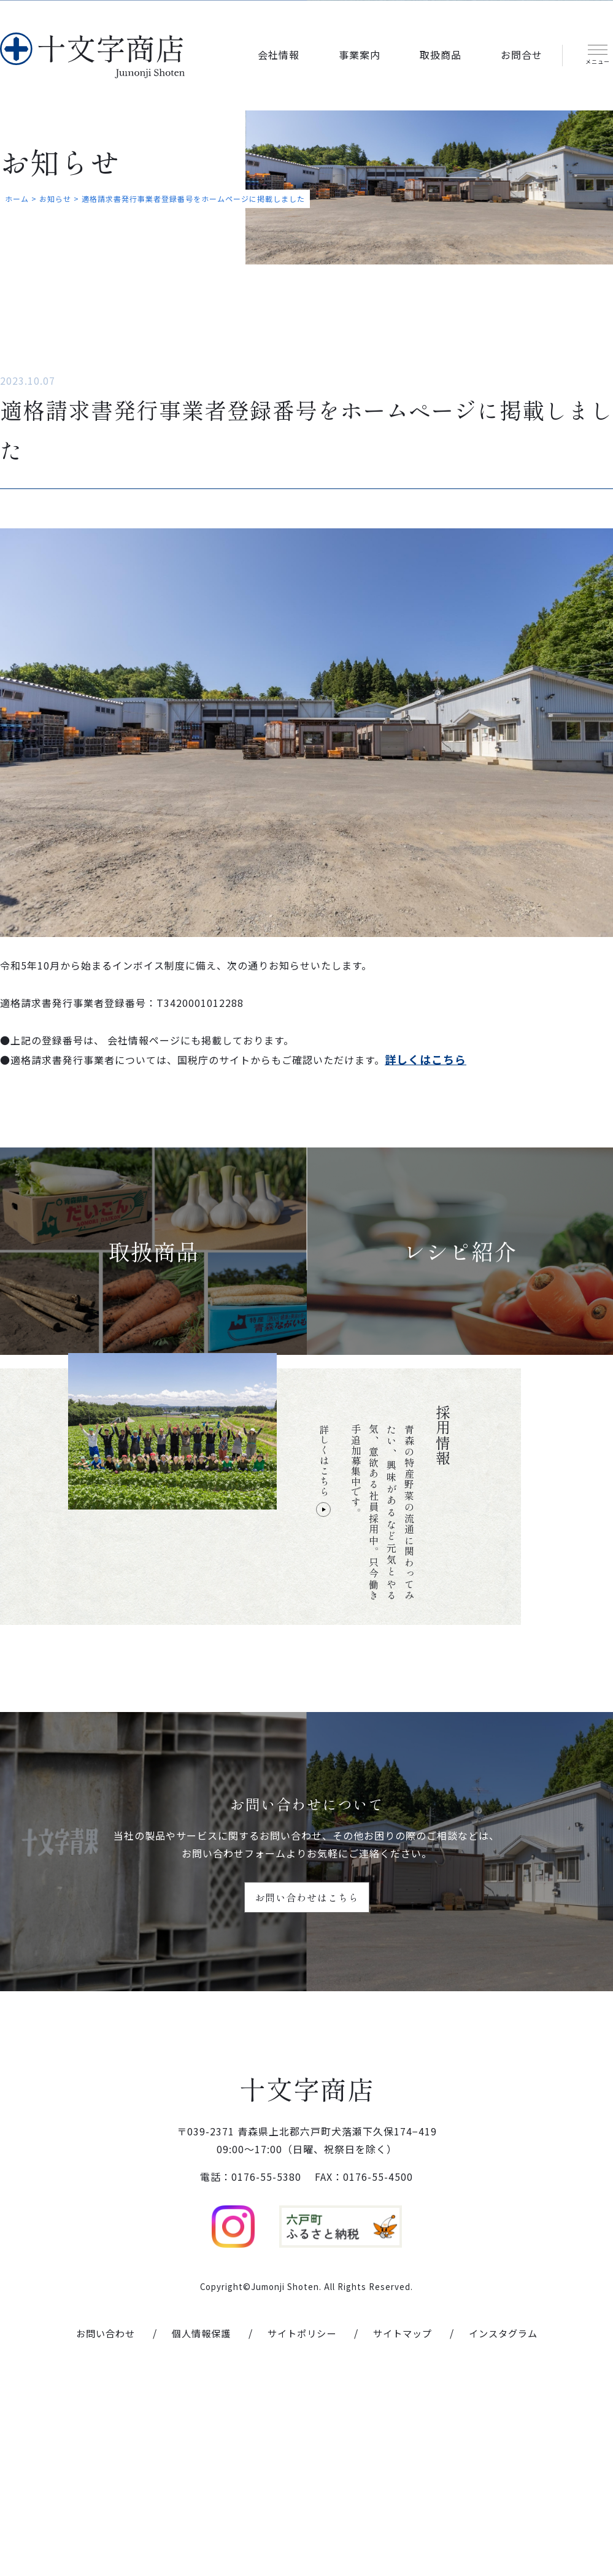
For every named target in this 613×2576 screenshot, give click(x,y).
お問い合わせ (97, 2516)
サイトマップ (406, 2516)
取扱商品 (440, 53)
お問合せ (521, 53)
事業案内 (359, 53)
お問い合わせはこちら (307, 2039)
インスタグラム (510, 2516)
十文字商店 (306, 2251)
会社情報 (278, 53)
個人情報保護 (197, 2516)
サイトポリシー (301, 2516)
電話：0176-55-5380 (250, 2360)
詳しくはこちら (324, 1613)
